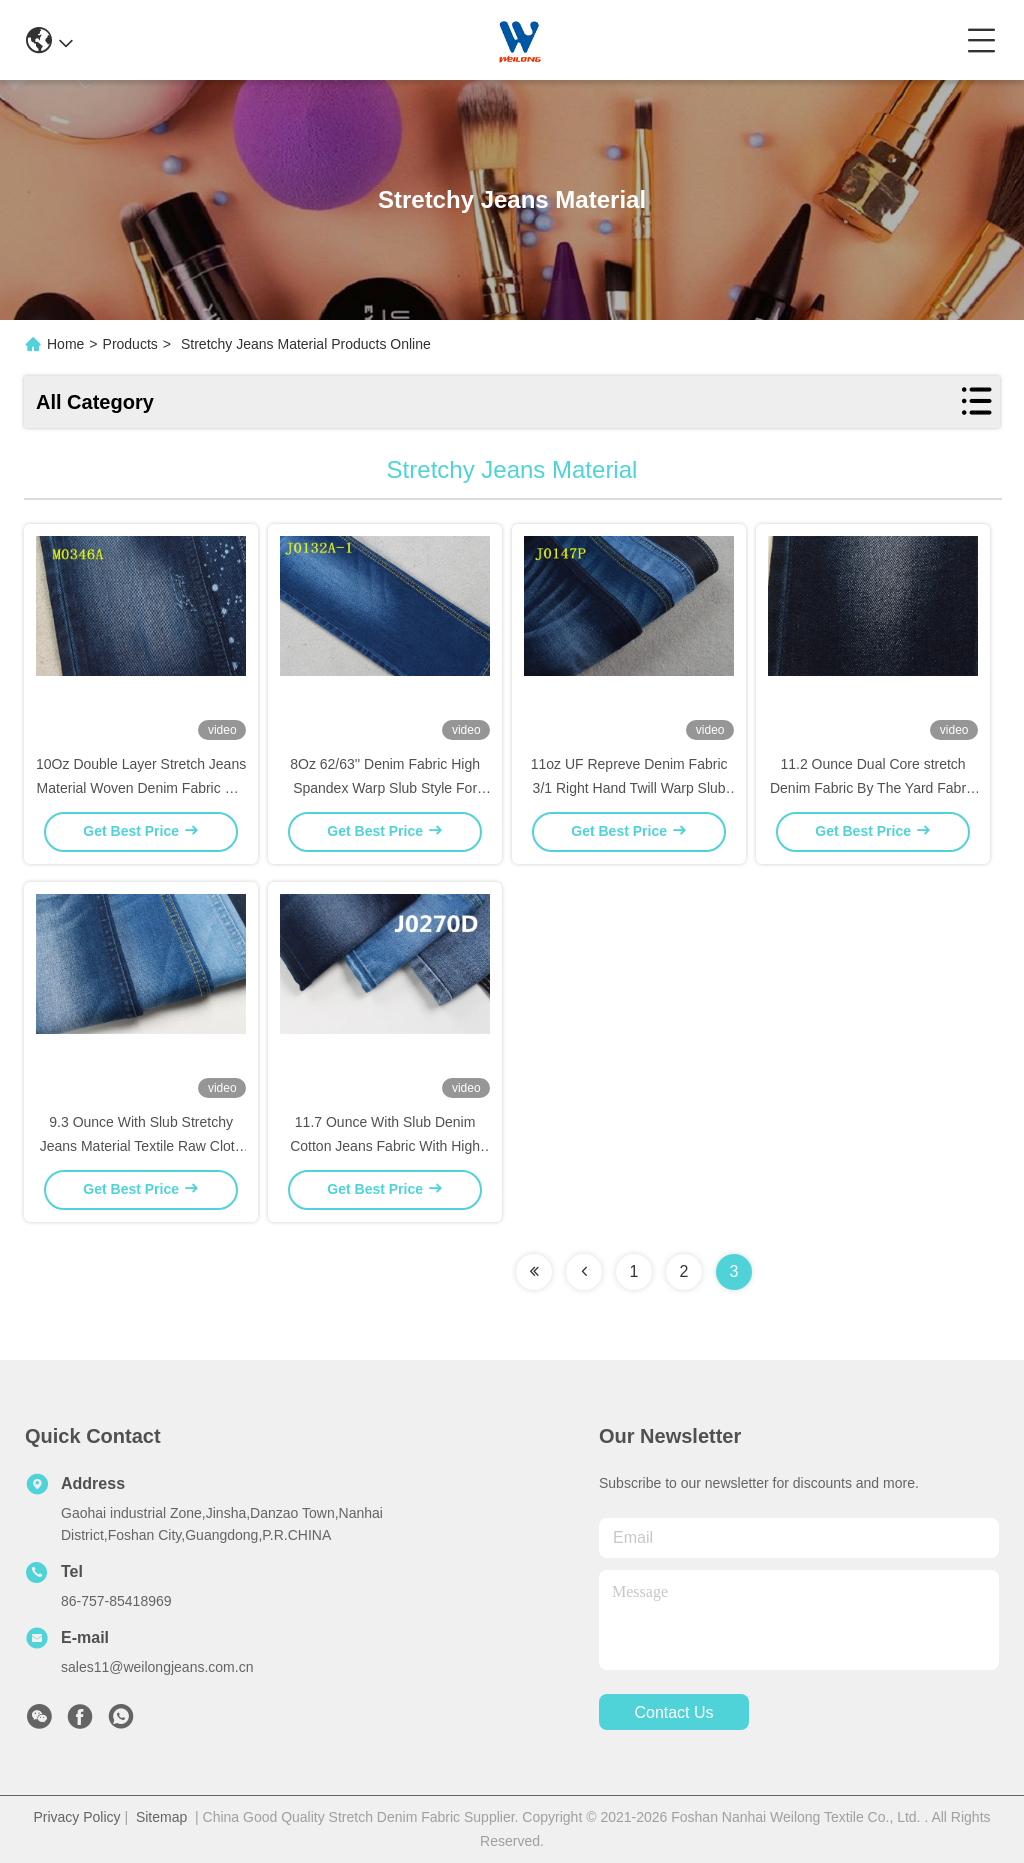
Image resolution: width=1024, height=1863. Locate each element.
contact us (673, 1712)
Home (65, 344)
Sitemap (161, 1817)
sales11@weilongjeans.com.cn (157, 1667)
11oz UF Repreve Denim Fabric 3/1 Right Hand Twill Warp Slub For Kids (629, 788)
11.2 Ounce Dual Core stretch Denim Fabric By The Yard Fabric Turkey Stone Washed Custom (873, 788)
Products (130, 344)
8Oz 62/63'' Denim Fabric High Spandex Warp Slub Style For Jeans (385, 788)
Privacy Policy (76, 1817)
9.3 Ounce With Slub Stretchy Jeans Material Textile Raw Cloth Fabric (141, 1146)
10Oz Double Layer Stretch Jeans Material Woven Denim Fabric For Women (141, 788)
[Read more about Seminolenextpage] (534, 1272)
